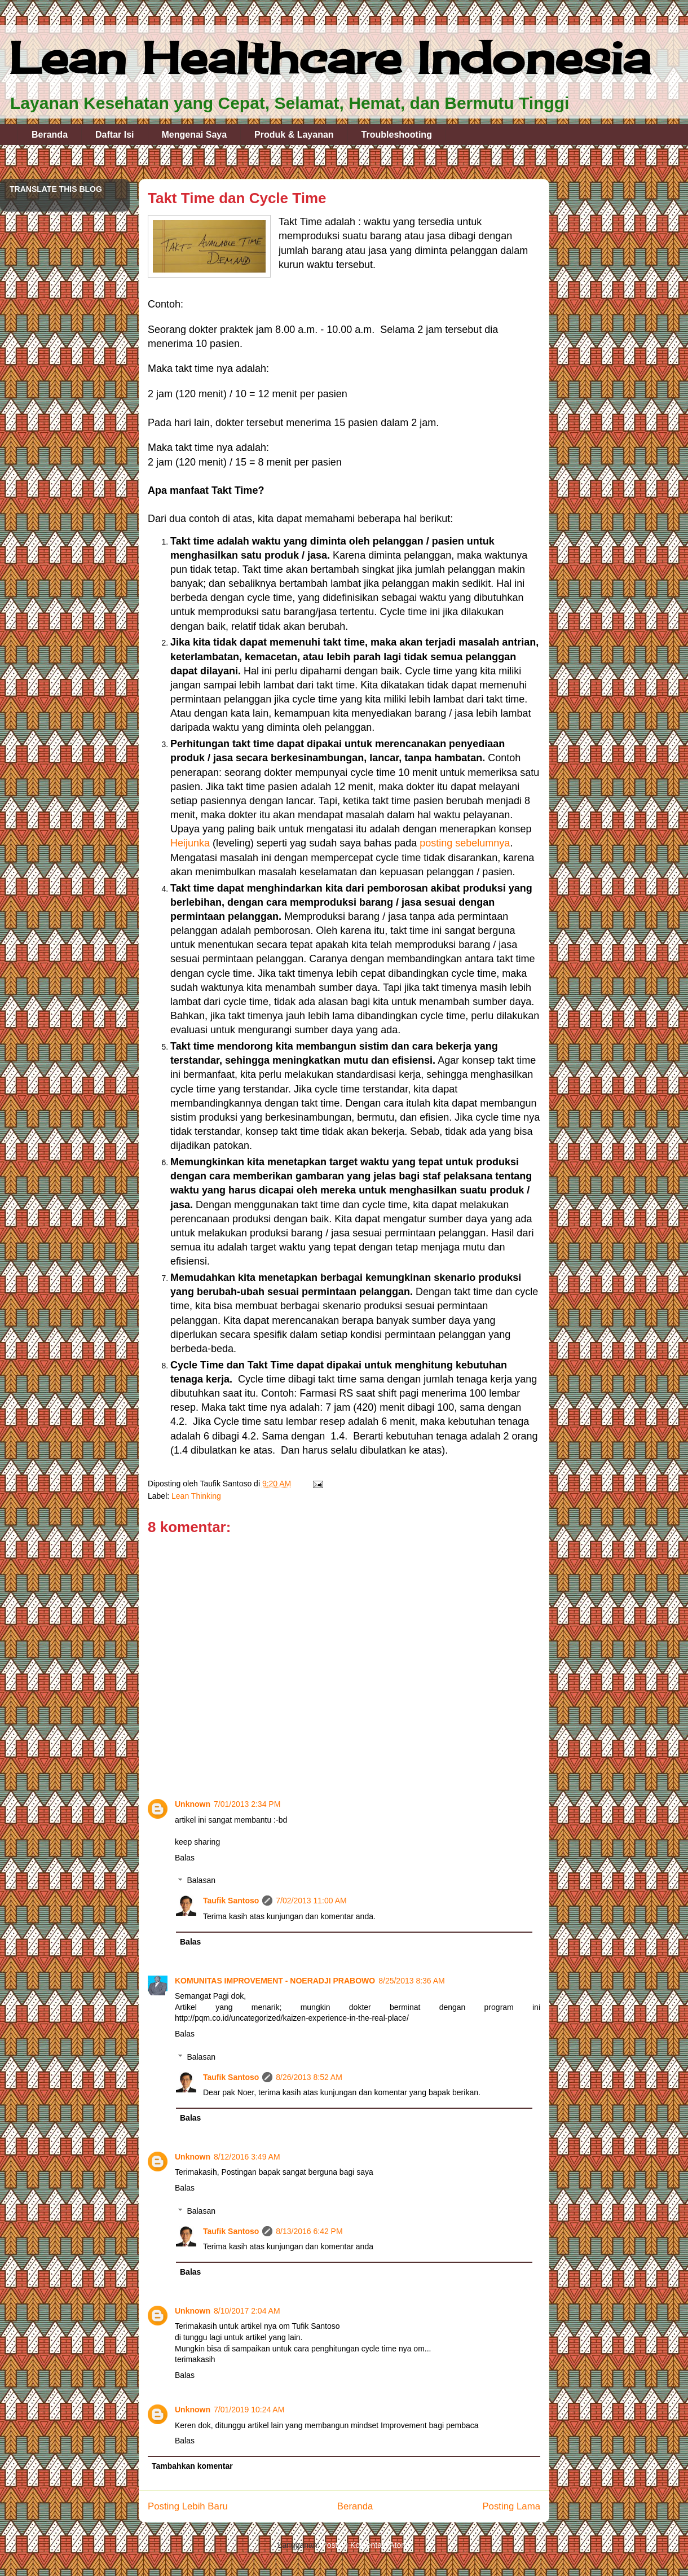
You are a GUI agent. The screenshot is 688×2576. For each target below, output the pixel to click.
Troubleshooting (396, 134)
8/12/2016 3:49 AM (247, 2156)
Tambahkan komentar (192, 2465)
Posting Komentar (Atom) (365, 2544)
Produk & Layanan (293, 134)
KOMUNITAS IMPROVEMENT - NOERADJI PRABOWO (275, 1980)
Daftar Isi (114, 134)
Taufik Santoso (231, 1900)
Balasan (201, 1880)
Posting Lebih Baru (188, 2506)
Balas (185, 1857)
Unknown (192, 1804)
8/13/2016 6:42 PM (309, 2231)
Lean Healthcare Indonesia (329, 57)
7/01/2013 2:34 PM (247, 1804)
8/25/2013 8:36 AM (411, 1980)
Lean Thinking (196, 1495)
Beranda (50, 134)
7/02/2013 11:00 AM (311, 1900)
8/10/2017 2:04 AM (247, 2310)
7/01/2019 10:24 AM (249, 2409)
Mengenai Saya (194, 134)
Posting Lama (511, 2506)
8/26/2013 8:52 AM (309, 2077)
